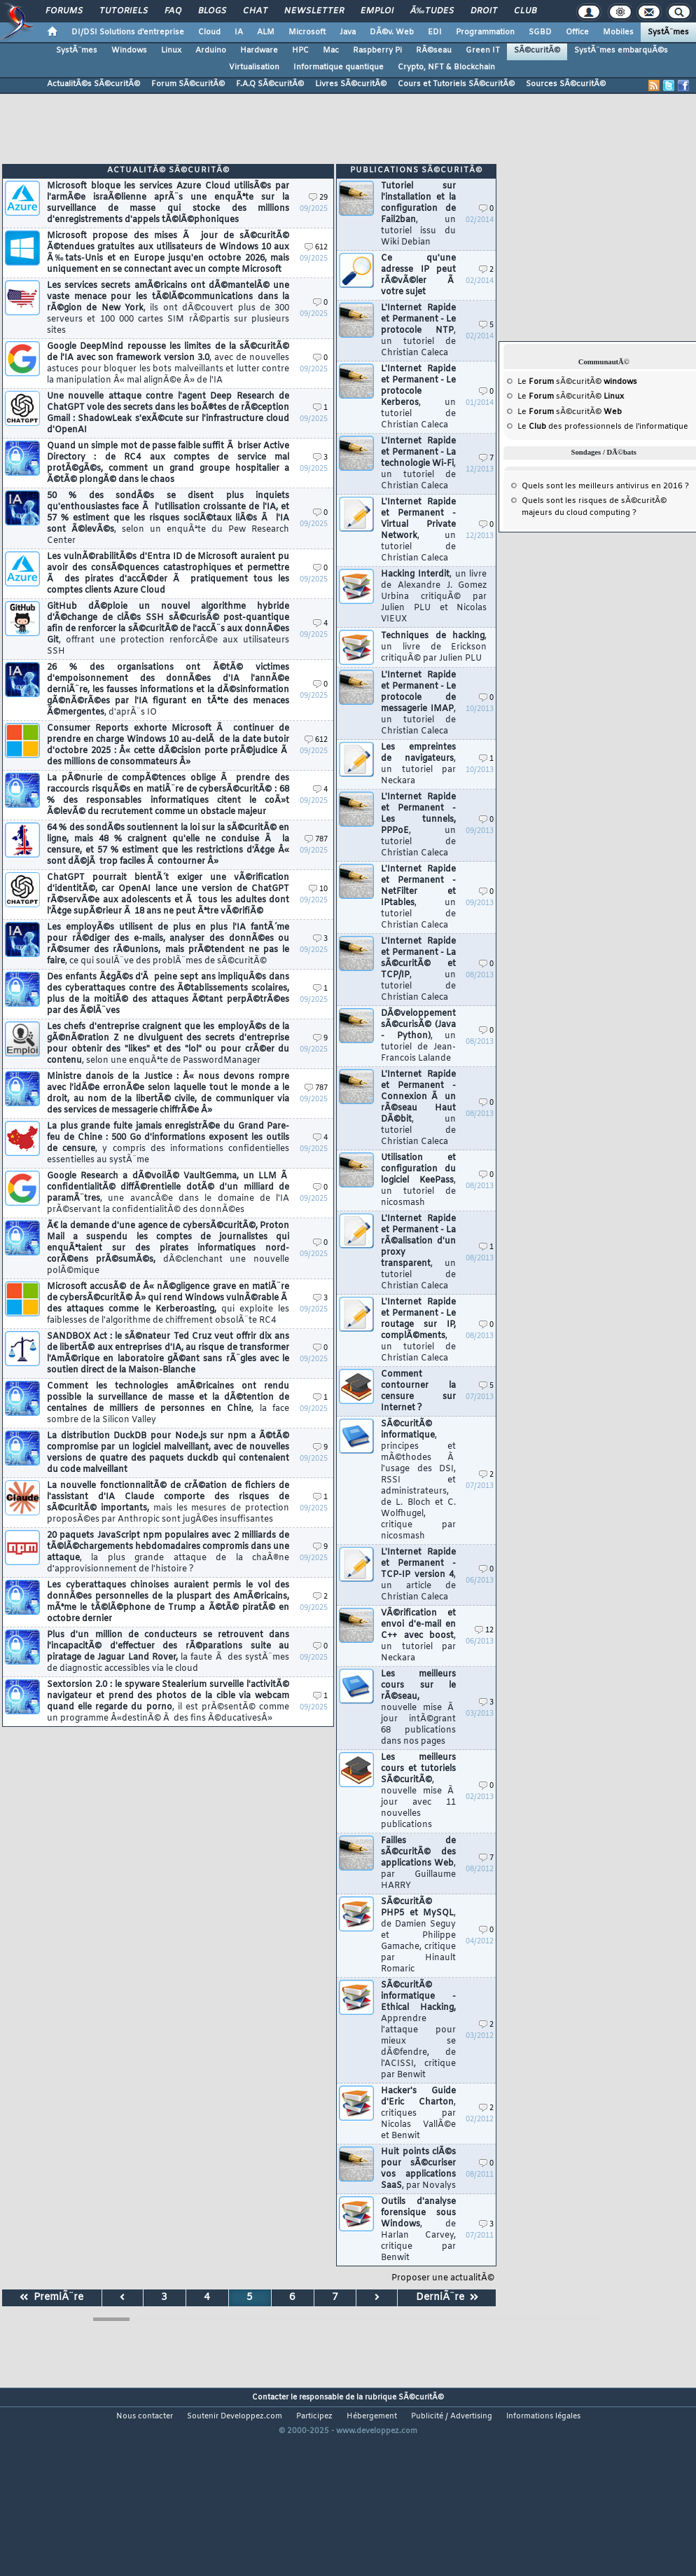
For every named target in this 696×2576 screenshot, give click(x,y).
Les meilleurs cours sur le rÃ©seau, (418, 1708)
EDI (435, 32)
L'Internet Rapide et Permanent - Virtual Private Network (418, 530)
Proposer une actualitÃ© (442, 2278)
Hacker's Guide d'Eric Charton (418, 2114)
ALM (265, 32)
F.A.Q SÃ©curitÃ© (270, 84)
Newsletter (314, 11)
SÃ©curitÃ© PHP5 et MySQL (418, 1935)
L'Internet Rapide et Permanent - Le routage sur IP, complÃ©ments (418, 1330)
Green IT (483, 50)
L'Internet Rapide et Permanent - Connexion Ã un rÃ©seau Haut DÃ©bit (418, 1108)
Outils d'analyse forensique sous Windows (418, 2230)
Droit (484, 11)
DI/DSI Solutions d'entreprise (127, 32)
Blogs (212, 11)
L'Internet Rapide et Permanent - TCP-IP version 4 (418, 1575)
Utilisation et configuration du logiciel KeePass (418, 1180)
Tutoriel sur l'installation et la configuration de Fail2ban (418, 214)
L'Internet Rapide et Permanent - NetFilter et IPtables (418, 897)
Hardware (259, 50)
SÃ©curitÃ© (537, 50)
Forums (64, 11)
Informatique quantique (338, 67)
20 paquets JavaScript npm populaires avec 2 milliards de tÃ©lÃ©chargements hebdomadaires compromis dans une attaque (168, 1552)
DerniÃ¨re (447, 2297)
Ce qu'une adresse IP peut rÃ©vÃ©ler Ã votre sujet (418, 275)
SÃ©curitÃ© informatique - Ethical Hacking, (418, 2030)
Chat (255, 11)
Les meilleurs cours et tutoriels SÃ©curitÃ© (418, 1791)
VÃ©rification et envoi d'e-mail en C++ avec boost (418, 1636)
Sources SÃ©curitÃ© (566, 84)
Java (348, 32)
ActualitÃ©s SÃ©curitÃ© (93, 84)
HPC (300, 50)
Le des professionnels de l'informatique (602, 427)
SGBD (540, 32)
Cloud (209, 32)
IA (239, 32)
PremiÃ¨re (51, 2297)
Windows (129, 50)
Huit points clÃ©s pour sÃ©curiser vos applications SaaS (418, 2169)
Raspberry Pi (377, 50)
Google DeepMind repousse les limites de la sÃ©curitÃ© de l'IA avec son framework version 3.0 (168, 363)
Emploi (377, 11)
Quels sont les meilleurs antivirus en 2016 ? (605, 486)
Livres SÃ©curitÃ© (351, 84)
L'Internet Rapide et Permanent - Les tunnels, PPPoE (418, 825)
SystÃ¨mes (668, 32)
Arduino (210, 50)
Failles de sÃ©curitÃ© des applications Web (418, 1863)
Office (577, 32)
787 (316, 839)
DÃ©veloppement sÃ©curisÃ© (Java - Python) (418, 1036)
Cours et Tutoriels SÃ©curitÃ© (456, 84)
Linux (171, 50)
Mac (331, 50)
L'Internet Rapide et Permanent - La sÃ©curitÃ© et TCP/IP (418, 969)
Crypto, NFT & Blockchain (446, 67)
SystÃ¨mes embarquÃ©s (621, 50)
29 (318, 197)
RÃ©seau (434, 50)
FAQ (173, 11)
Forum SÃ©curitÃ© (188, 84)
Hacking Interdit (434, 597)
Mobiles (618, 32)
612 (316, 247)
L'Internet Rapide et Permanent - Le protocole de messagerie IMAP (418, 703)
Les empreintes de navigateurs (418, 764)
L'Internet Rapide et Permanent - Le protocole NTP (418, 331)
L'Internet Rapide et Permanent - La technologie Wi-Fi (418, 464)
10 (318, 889)
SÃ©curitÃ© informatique (418, 1480)
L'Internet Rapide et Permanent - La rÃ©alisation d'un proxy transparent (418, 1252)
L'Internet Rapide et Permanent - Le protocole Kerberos (418, 397)
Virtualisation (254, 67)
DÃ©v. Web (392, 32)
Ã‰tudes (432, 11)
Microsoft (307, 32)
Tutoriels (123, 11)
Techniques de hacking (434, 647)
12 (484, 1630)
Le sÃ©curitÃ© (577, 382)
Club (525, 11)
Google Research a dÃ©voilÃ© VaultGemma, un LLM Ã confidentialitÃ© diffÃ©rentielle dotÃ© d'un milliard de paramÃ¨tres (168, 1193)
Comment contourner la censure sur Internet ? (418, 1391)
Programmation (485, 32)
